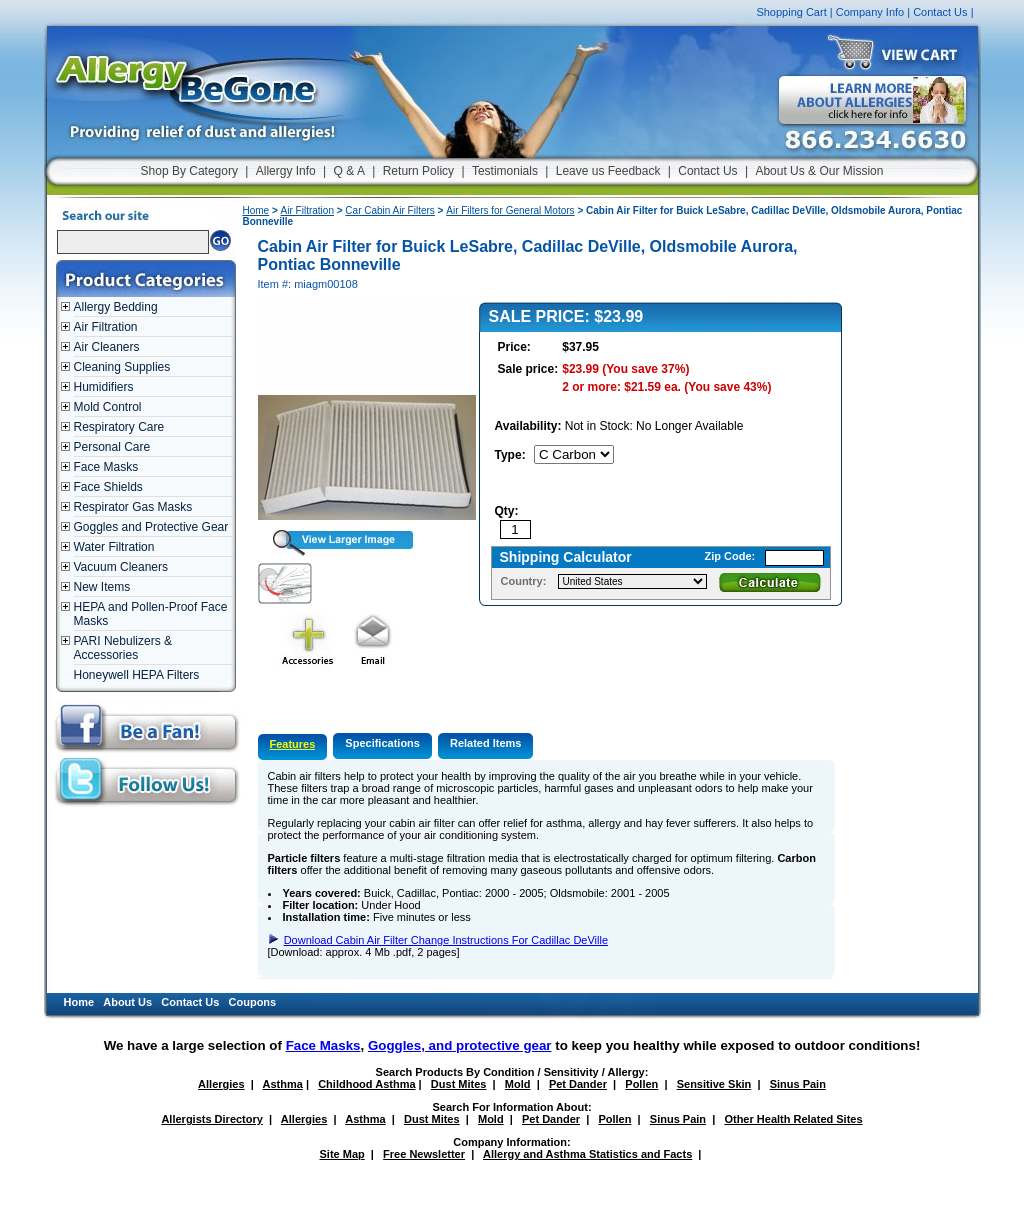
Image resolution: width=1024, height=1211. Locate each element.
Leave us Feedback (608, 171)
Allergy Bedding (116, 307)
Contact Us (940, 12)
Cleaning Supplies (122, 367)
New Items (102, 587)
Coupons (253, 1002)
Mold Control (108, 407)
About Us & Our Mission (819, 171)
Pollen (641, 1084)
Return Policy (418, 171)
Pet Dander (578, 1084)
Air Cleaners (107, 347)
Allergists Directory (211, 1119)
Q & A (349, 171)
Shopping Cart (791, 12)
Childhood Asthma (366, 1084)
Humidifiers (104, 387)
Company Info (870, 12)
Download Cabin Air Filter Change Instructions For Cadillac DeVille (446, 940)
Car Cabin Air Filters (389, 210)
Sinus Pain (798, 1084)
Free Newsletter (424, 1154)
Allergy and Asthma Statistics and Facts (587, 1154)
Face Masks (106, 467)
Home (256, 210)
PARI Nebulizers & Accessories (123, 648)
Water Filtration (114, 547)
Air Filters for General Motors (510, 210)
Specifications (382, 743)
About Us (127, 1002)
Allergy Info (286, 171)
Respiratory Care (119, 427)
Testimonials (505, 171)
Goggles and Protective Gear (151, 527)
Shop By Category (189, 171)
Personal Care (112, 447)
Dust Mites (459, 1084)
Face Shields (108, 487)
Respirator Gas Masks (133, 507)
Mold (518, 1084)
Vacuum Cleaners (121, 567)
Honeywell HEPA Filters (137, 675)
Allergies (221, 1084)
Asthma (283, 1084)
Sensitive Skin (714, 1084)
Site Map (342, 1154)
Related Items (486, 743)
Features (293, 744)
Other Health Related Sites (793, 1119)
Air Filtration (106, 327)
